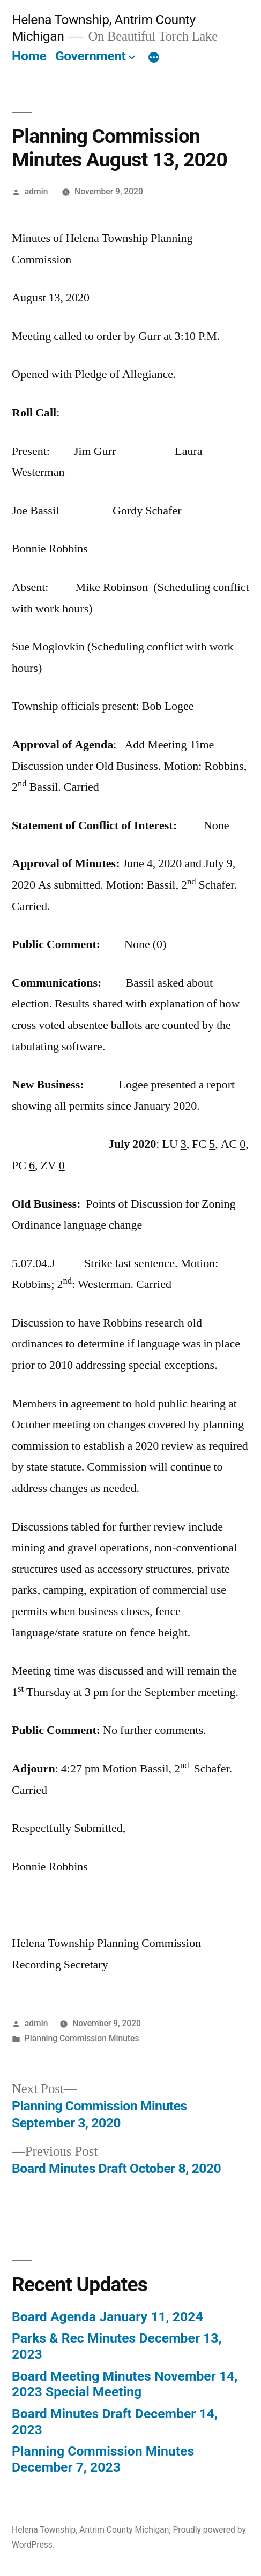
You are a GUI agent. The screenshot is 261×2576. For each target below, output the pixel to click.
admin (36, 191)
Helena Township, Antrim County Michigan (90, 2530)
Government (90, 56)
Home (29, 56)
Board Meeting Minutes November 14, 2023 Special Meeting (124, 2384)
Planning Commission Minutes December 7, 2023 (103, 2459)
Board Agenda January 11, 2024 (107, 2316)
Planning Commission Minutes (82, 2038)
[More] (153, 58)
